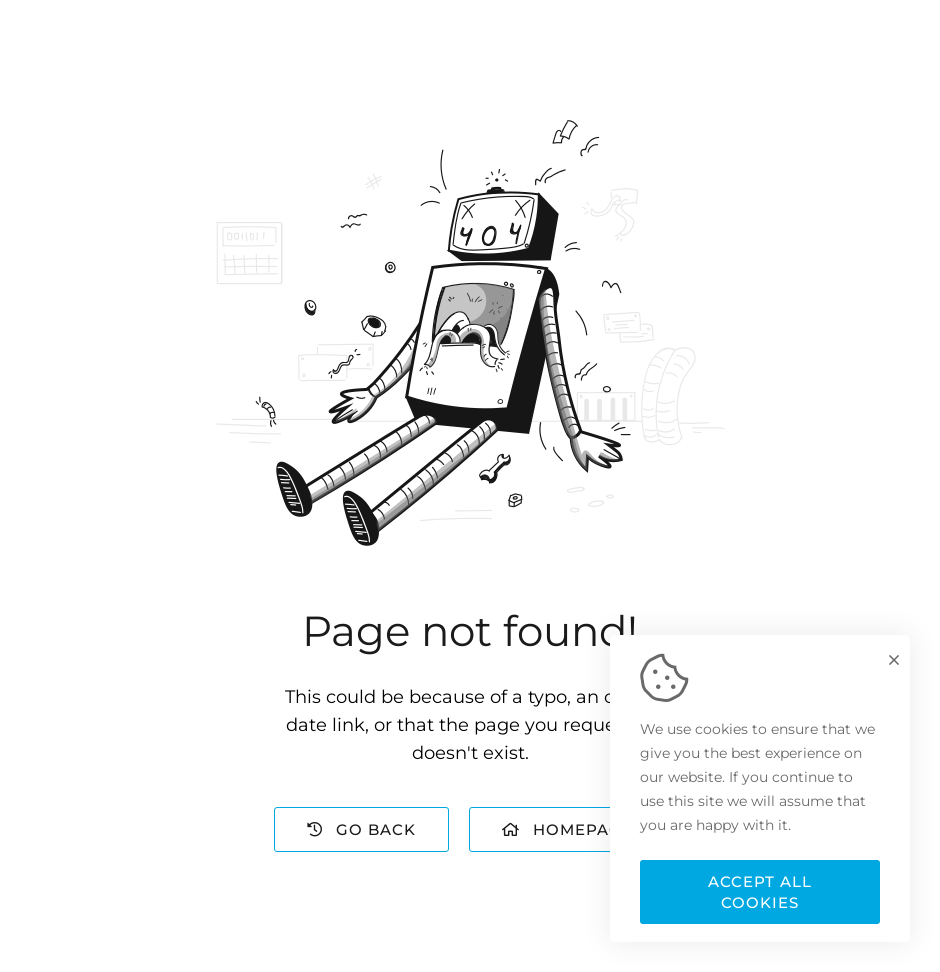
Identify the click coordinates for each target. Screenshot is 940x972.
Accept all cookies (760, 892)
